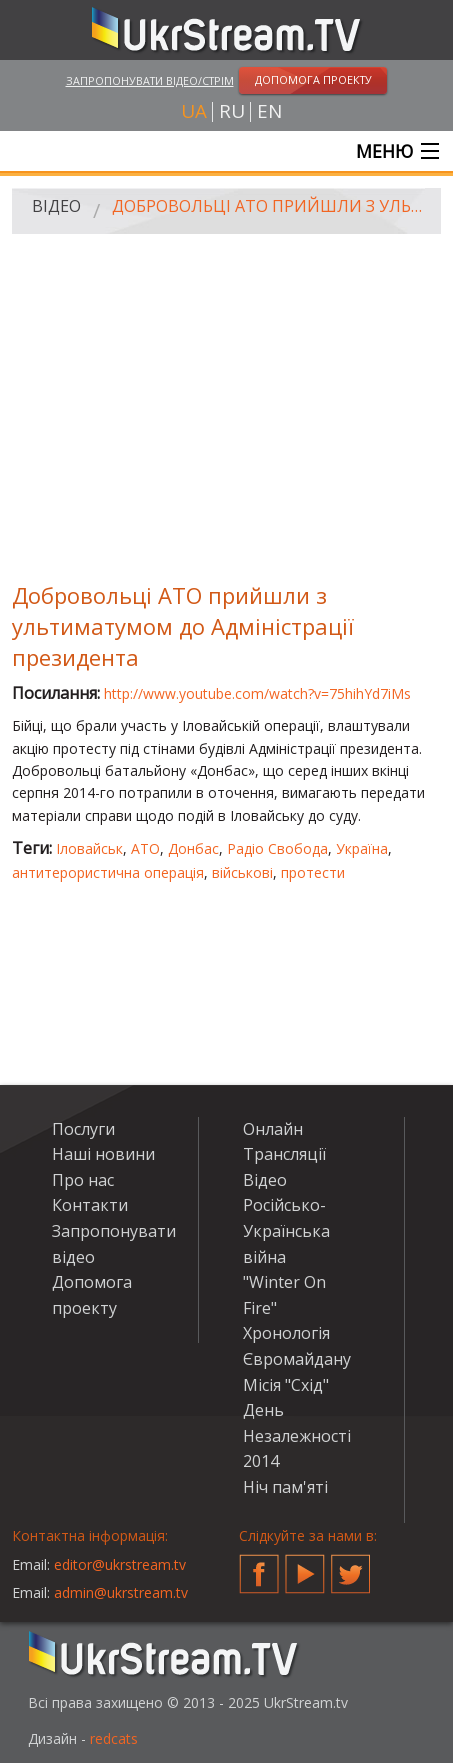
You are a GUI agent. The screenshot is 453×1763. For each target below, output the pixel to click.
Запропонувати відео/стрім (150, 80)
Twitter (351, 1566)
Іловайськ (89, 848)
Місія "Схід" (286, 1385)
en (269, 111)
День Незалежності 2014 (297, 1435)
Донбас (193, 848)
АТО (145, 848)
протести (313, 872)
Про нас (83, 1180)
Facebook (259, 1566)
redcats (114, 1738)
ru (232, 111)
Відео (56, 206)
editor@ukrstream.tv (120, 1564)
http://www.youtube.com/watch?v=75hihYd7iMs (257, 693)
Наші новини (103, 1154)
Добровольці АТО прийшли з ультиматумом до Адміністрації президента (269, 206)
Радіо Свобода (277, 848)
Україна (362, 848)
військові (242, 872)
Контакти (90, 1205)
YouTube (305, 1566)
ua (194, 111)
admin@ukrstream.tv (121, 1592)
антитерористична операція (108, 872)
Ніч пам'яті (285, 1487)
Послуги (83, 1129)
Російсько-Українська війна (286, 1230)
